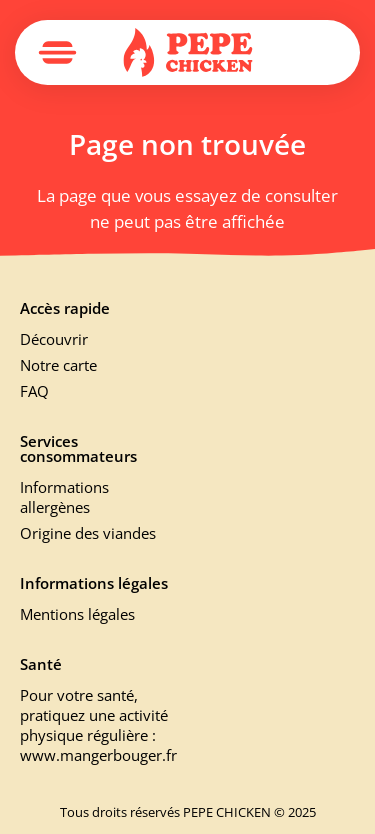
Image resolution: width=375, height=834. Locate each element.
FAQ (34, 391)
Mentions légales (77, 614)
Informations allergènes (64, 497)
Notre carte (58, 365)
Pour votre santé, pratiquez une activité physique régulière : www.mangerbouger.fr (96, 725)
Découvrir (54, 339)
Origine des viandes (88, 533)
